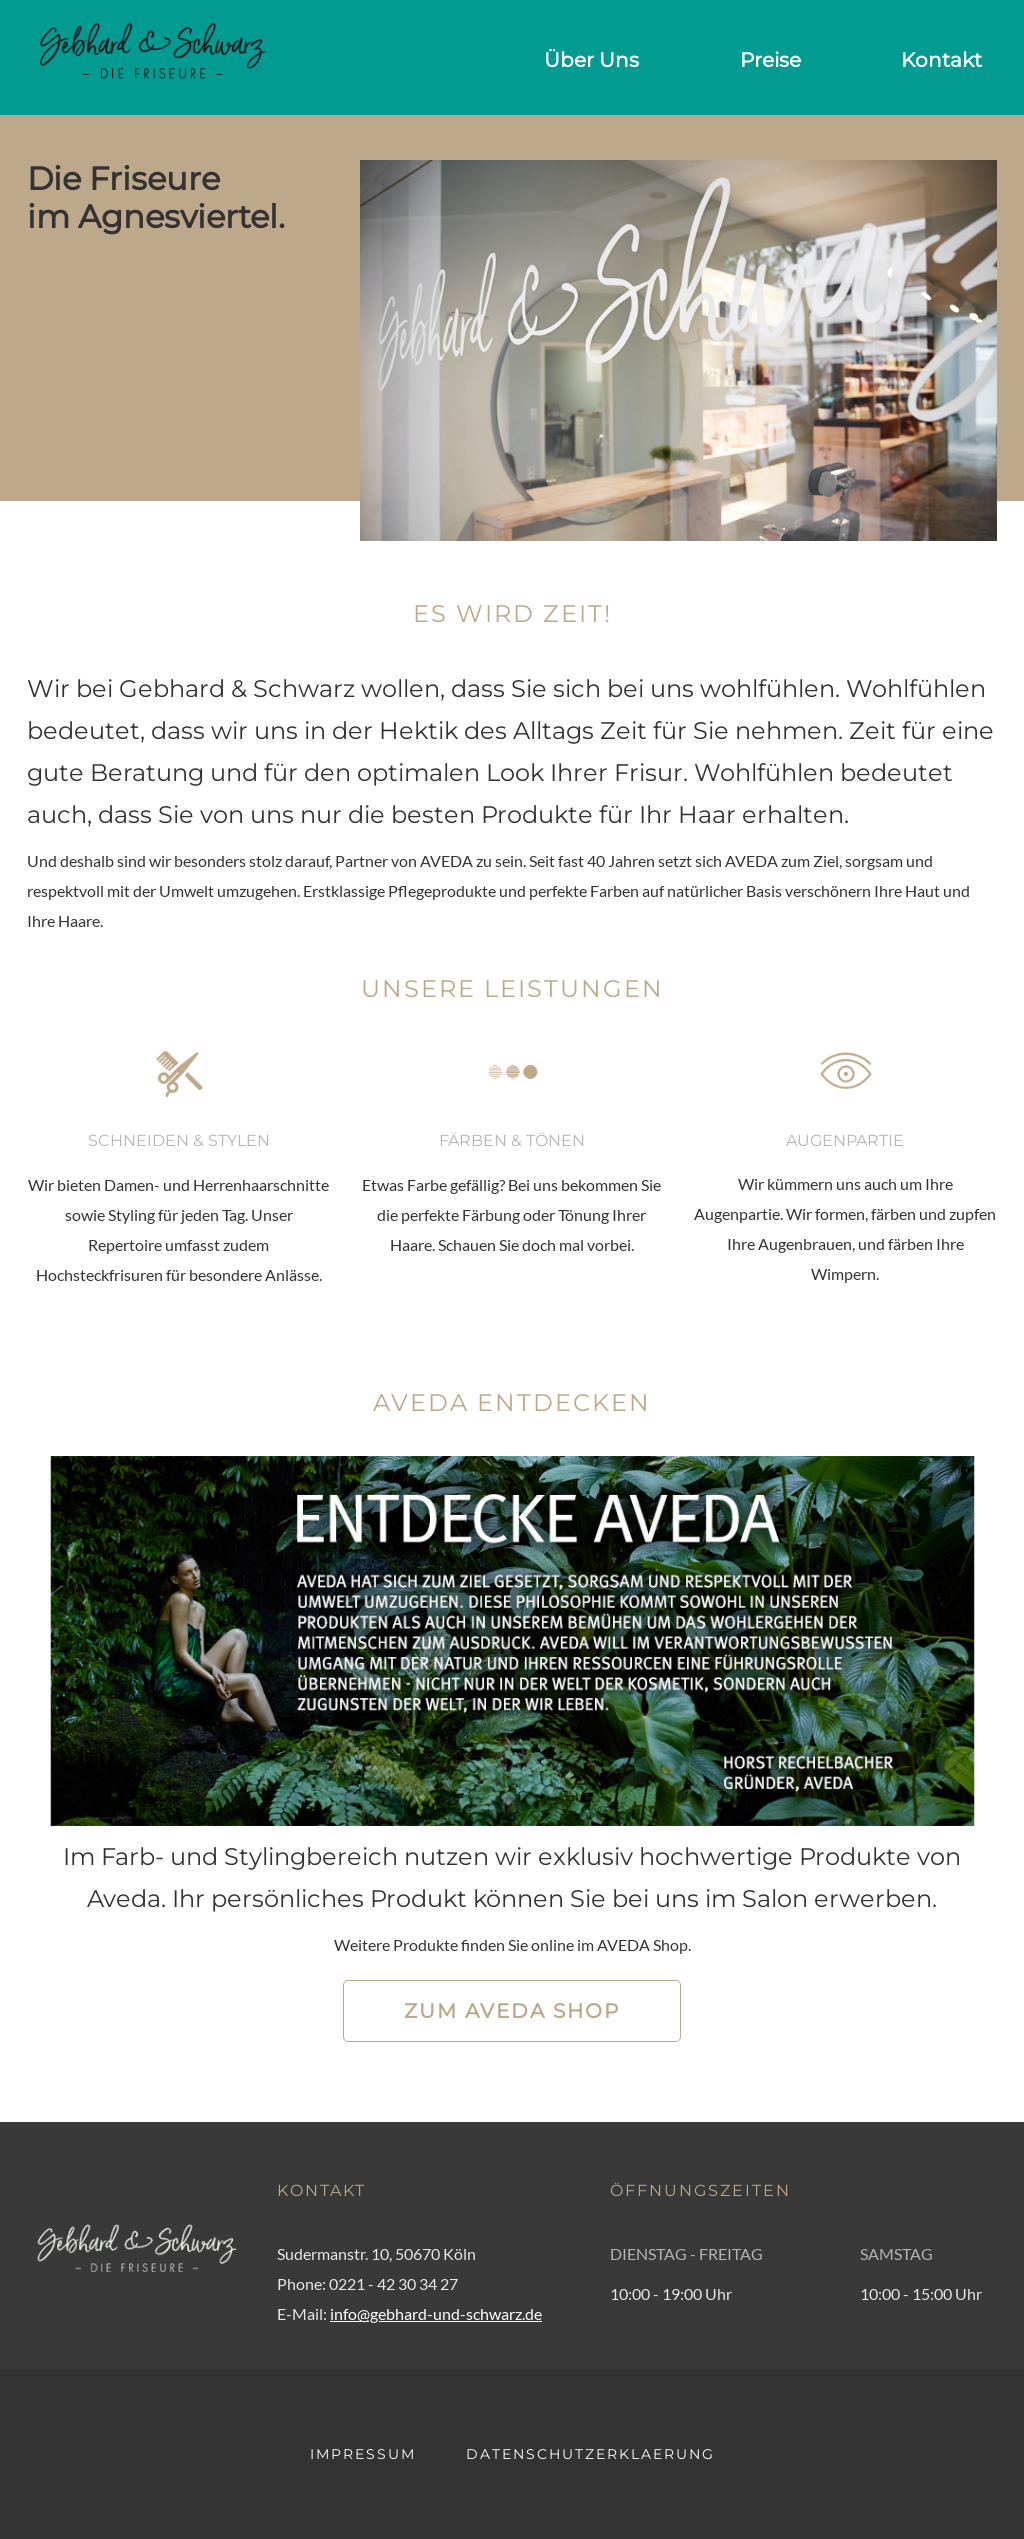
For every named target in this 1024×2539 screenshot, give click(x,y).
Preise (770, 60)
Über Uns (591, 60)
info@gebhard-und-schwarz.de (436, 2313)
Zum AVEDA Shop (512, 2011)
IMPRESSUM (363, 2454)
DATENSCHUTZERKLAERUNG (590, 2454)
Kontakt (941, 60)
